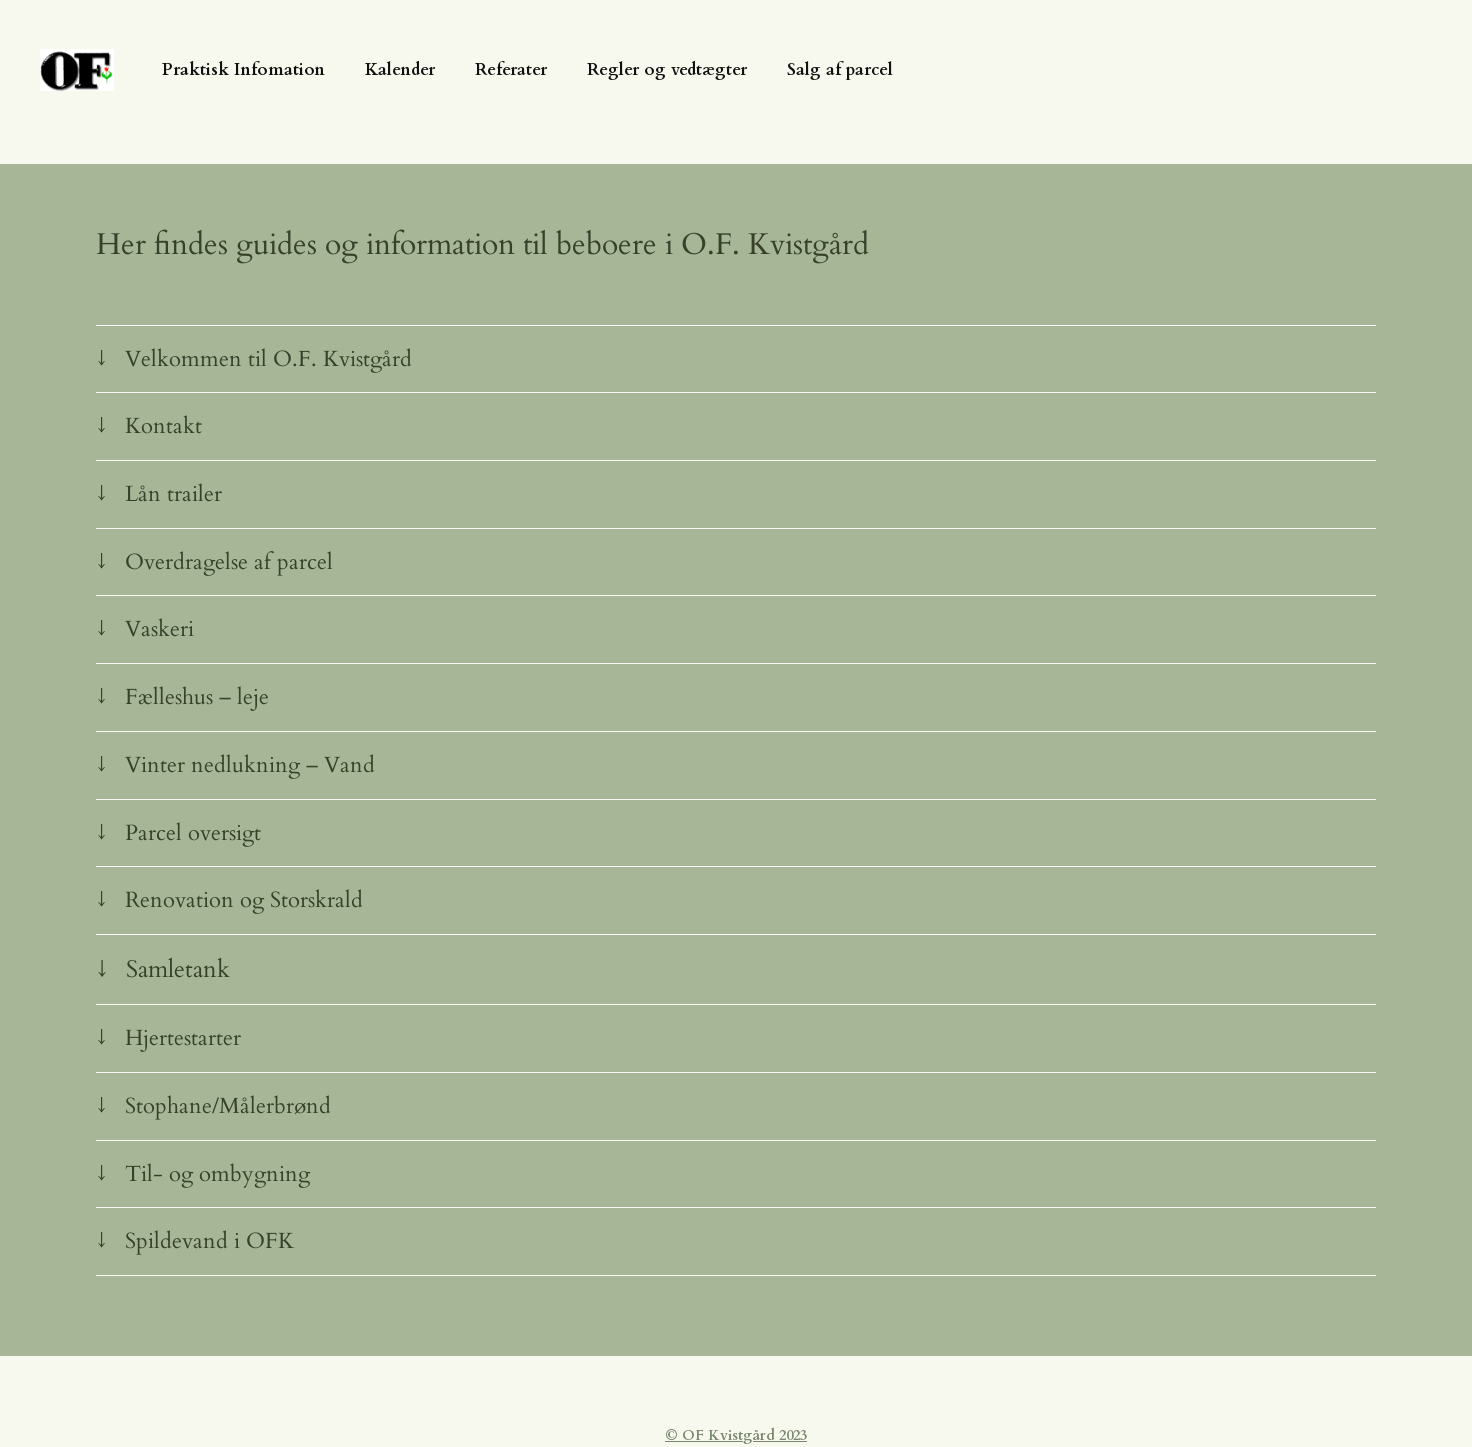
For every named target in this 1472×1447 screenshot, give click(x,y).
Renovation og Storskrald (244, 900)
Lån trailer (173, 494)
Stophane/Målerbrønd (228, 1106)
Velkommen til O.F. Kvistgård (268, 359)
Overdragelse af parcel (229, 562)
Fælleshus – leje (197, 697)
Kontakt (163, 426)
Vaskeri (159, 629)
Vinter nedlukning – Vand (250, 765)
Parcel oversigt (193, 833)
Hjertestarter (183, 1038)
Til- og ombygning (217, 1174)
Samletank (178, 969)
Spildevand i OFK (209, 1241)
